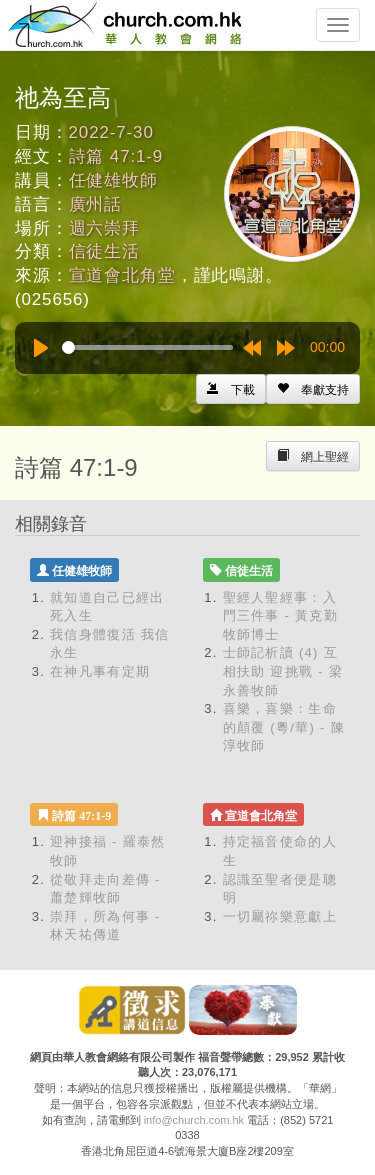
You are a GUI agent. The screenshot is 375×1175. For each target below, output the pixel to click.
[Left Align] (313, 389)
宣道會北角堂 (122, 275)
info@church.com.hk (194, 1120)
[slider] (147, 347)
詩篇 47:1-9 (116, 156)
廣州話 (96, 204)
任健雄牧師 (113, 180)
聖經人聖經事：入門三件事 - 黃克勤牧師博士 (281, 616)
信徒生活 (104, 251)
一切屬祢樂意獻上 (280, 916)
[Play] (41, 348)
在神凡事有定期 (100, 671)
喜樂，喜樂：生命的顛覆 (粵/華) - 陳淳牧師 (284, 727)
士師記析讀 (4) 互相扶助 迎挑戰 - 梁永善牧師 (283, 671)
